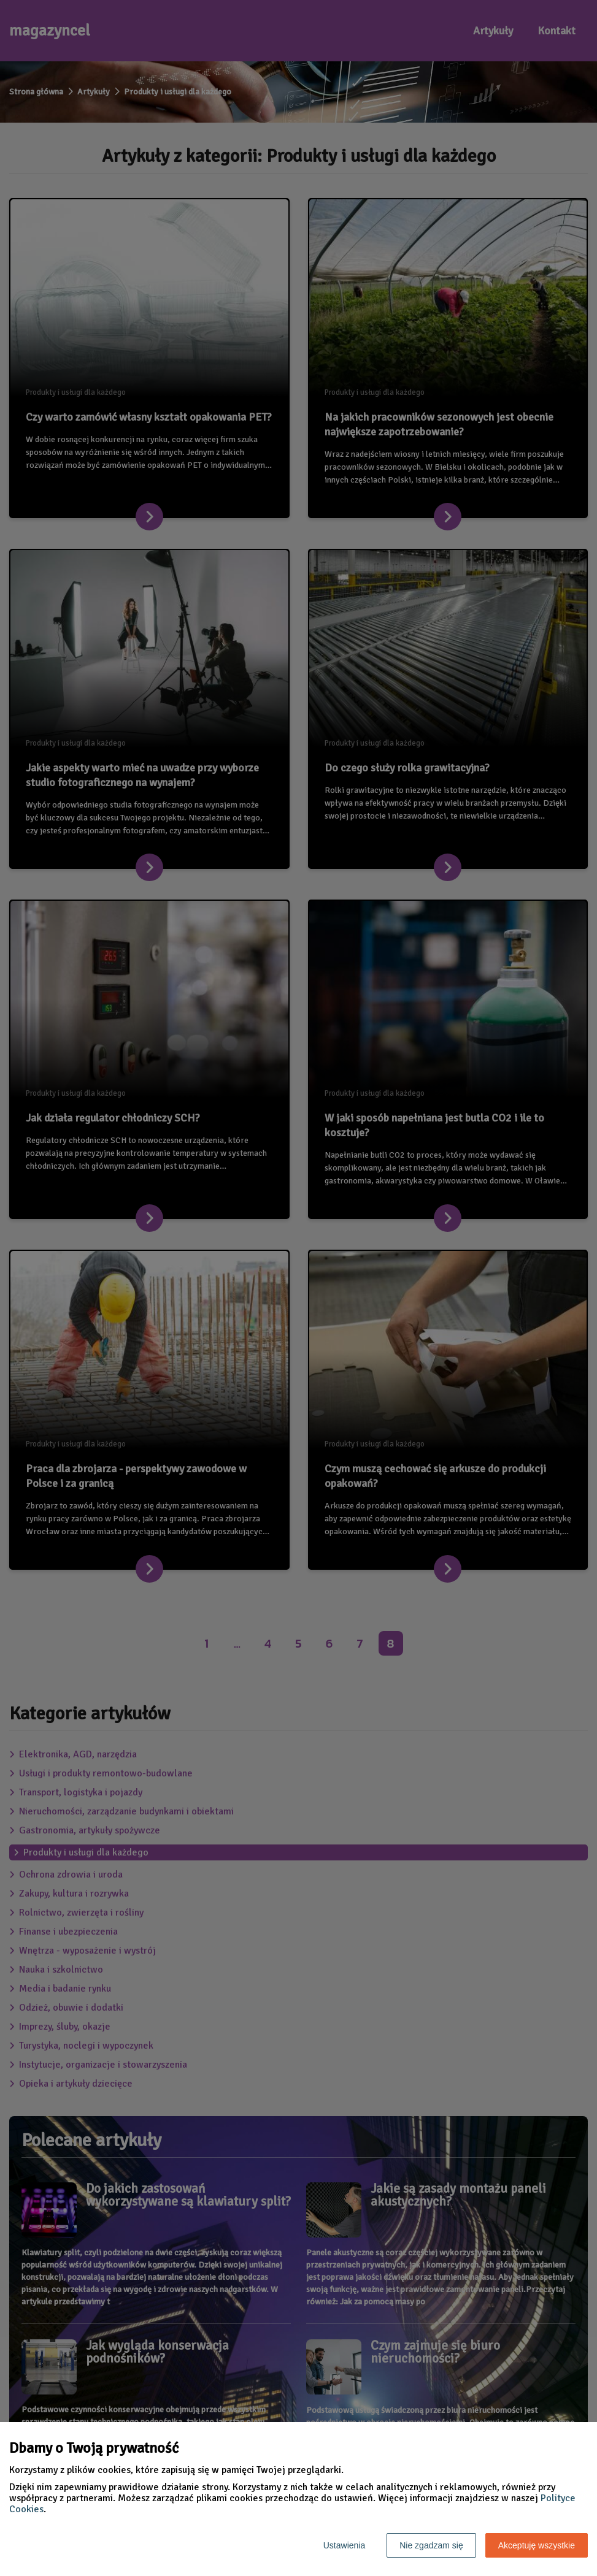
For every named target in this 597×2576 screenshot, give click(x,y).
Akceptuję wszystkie (536, 2545)
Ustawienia (344, 2545)
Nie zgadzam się (431, 2545)
